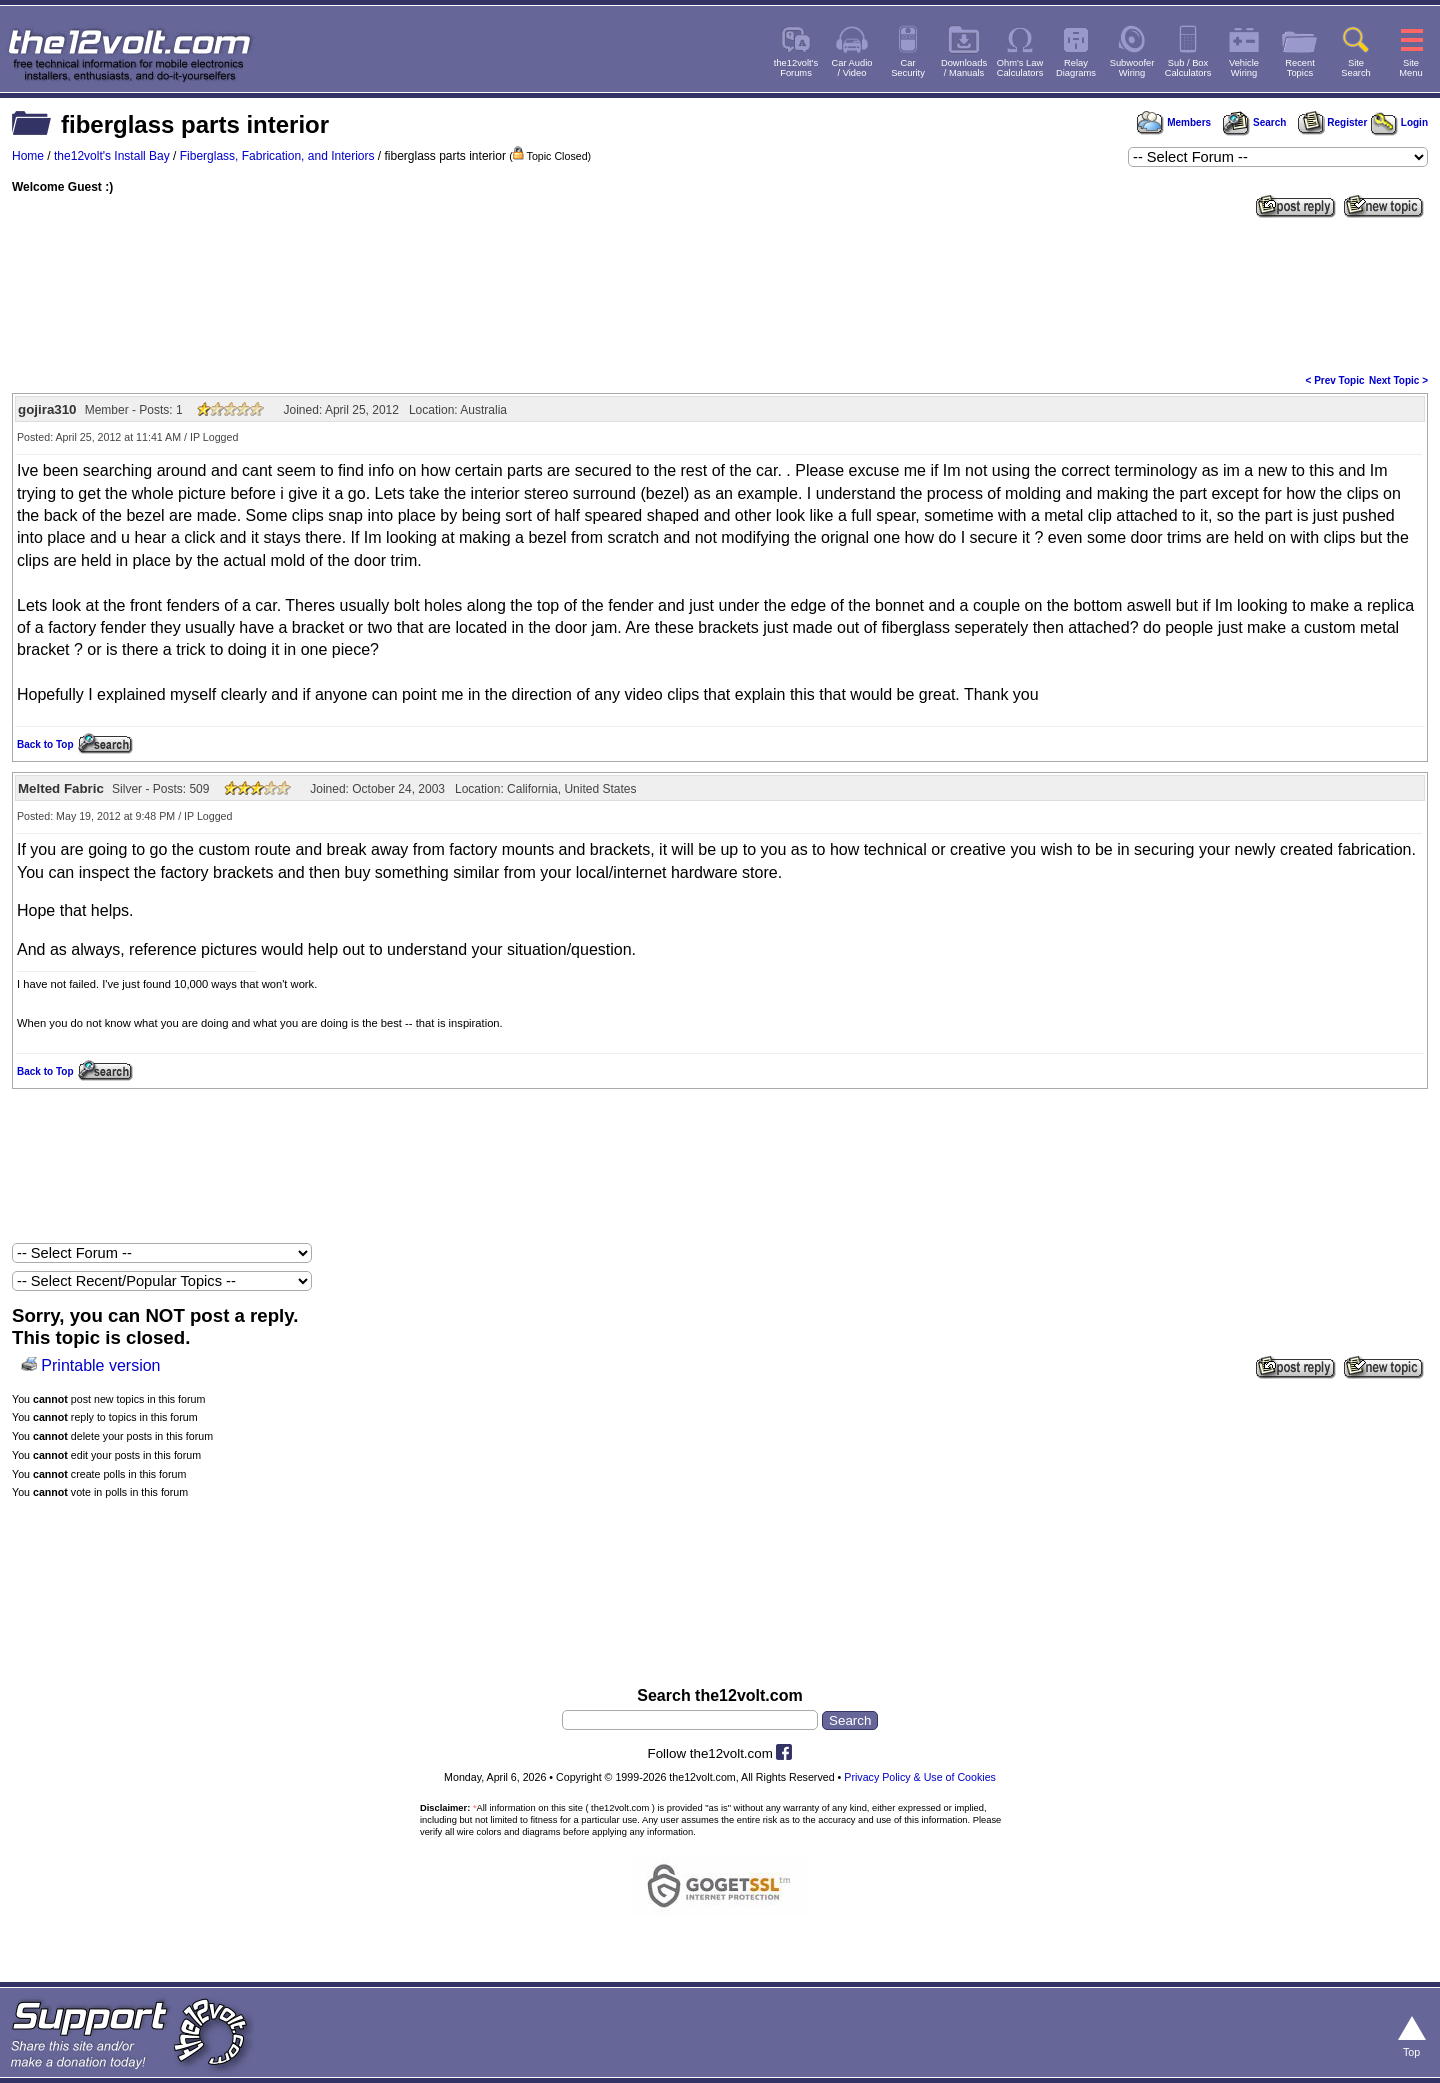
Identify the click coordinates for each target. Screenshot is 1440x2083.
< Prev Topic (1335, 380)
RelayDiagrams (1076, 68)
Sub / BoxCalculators (1188, 68)
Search (1254, 122)
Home (28, 156)
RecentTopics (1300, 68)
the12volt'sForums (796, 68)
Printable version (100, 1365)
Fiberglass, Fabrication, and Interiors (277, 156)
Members (1174, 122)
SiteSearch (1356, 68)
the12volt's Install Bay (112, 156)
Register (1333, 122)
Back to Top (45, 744)
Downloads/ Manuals (964, 68)
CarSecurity (908, 68)
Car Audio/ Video (852, 68)
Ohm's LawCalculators (1020, 68)
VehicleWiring (1244, 68)
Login (1399, 122)
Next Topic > (1398, 380)
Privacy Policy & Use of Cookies (920, 1777)
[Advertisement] (720, 294)
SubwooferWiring (1132, 68)
